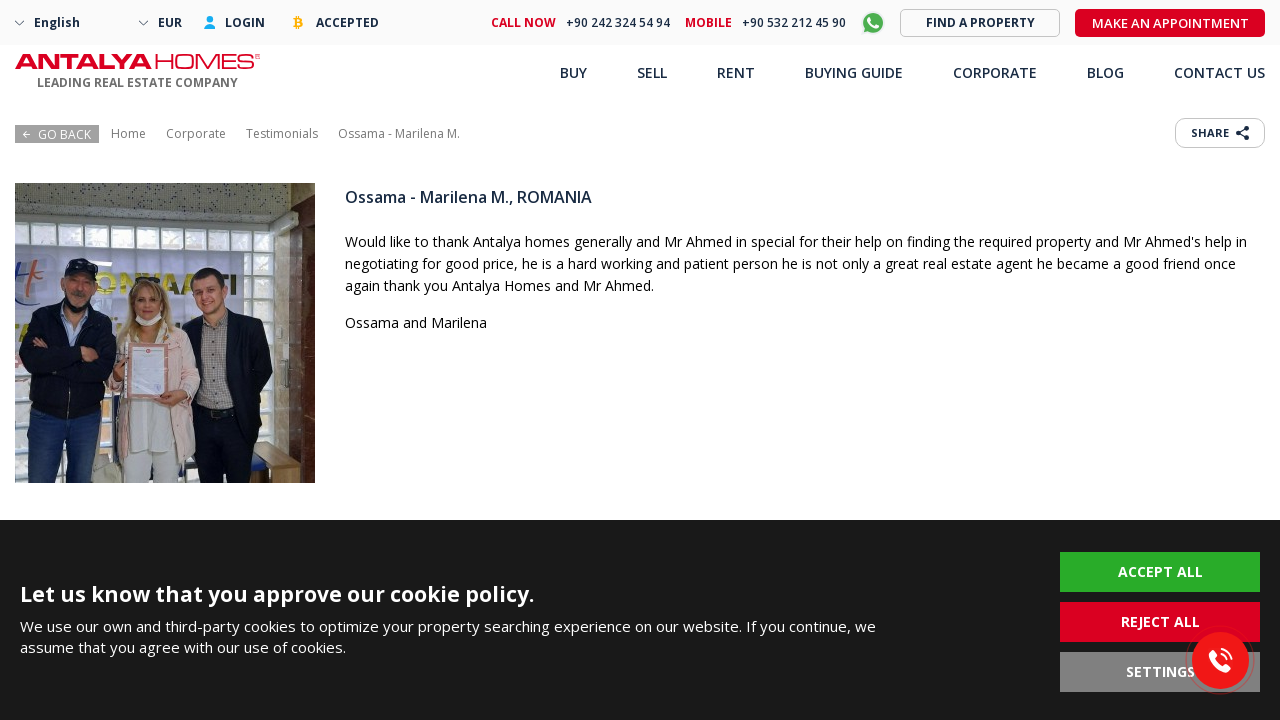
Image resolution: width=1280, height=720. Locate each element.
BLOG (1105, 72)
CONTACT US (1219, 72)
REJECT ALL (1160, 621)
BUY (573, 72)
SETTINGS (1160, 671)
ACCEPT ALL (1160, 571)
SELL (652, 72)
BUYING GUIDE (854, 72)
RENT (736, 72)
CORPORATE (995, 72)
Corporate (196, 133)
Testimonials (282, 133)
